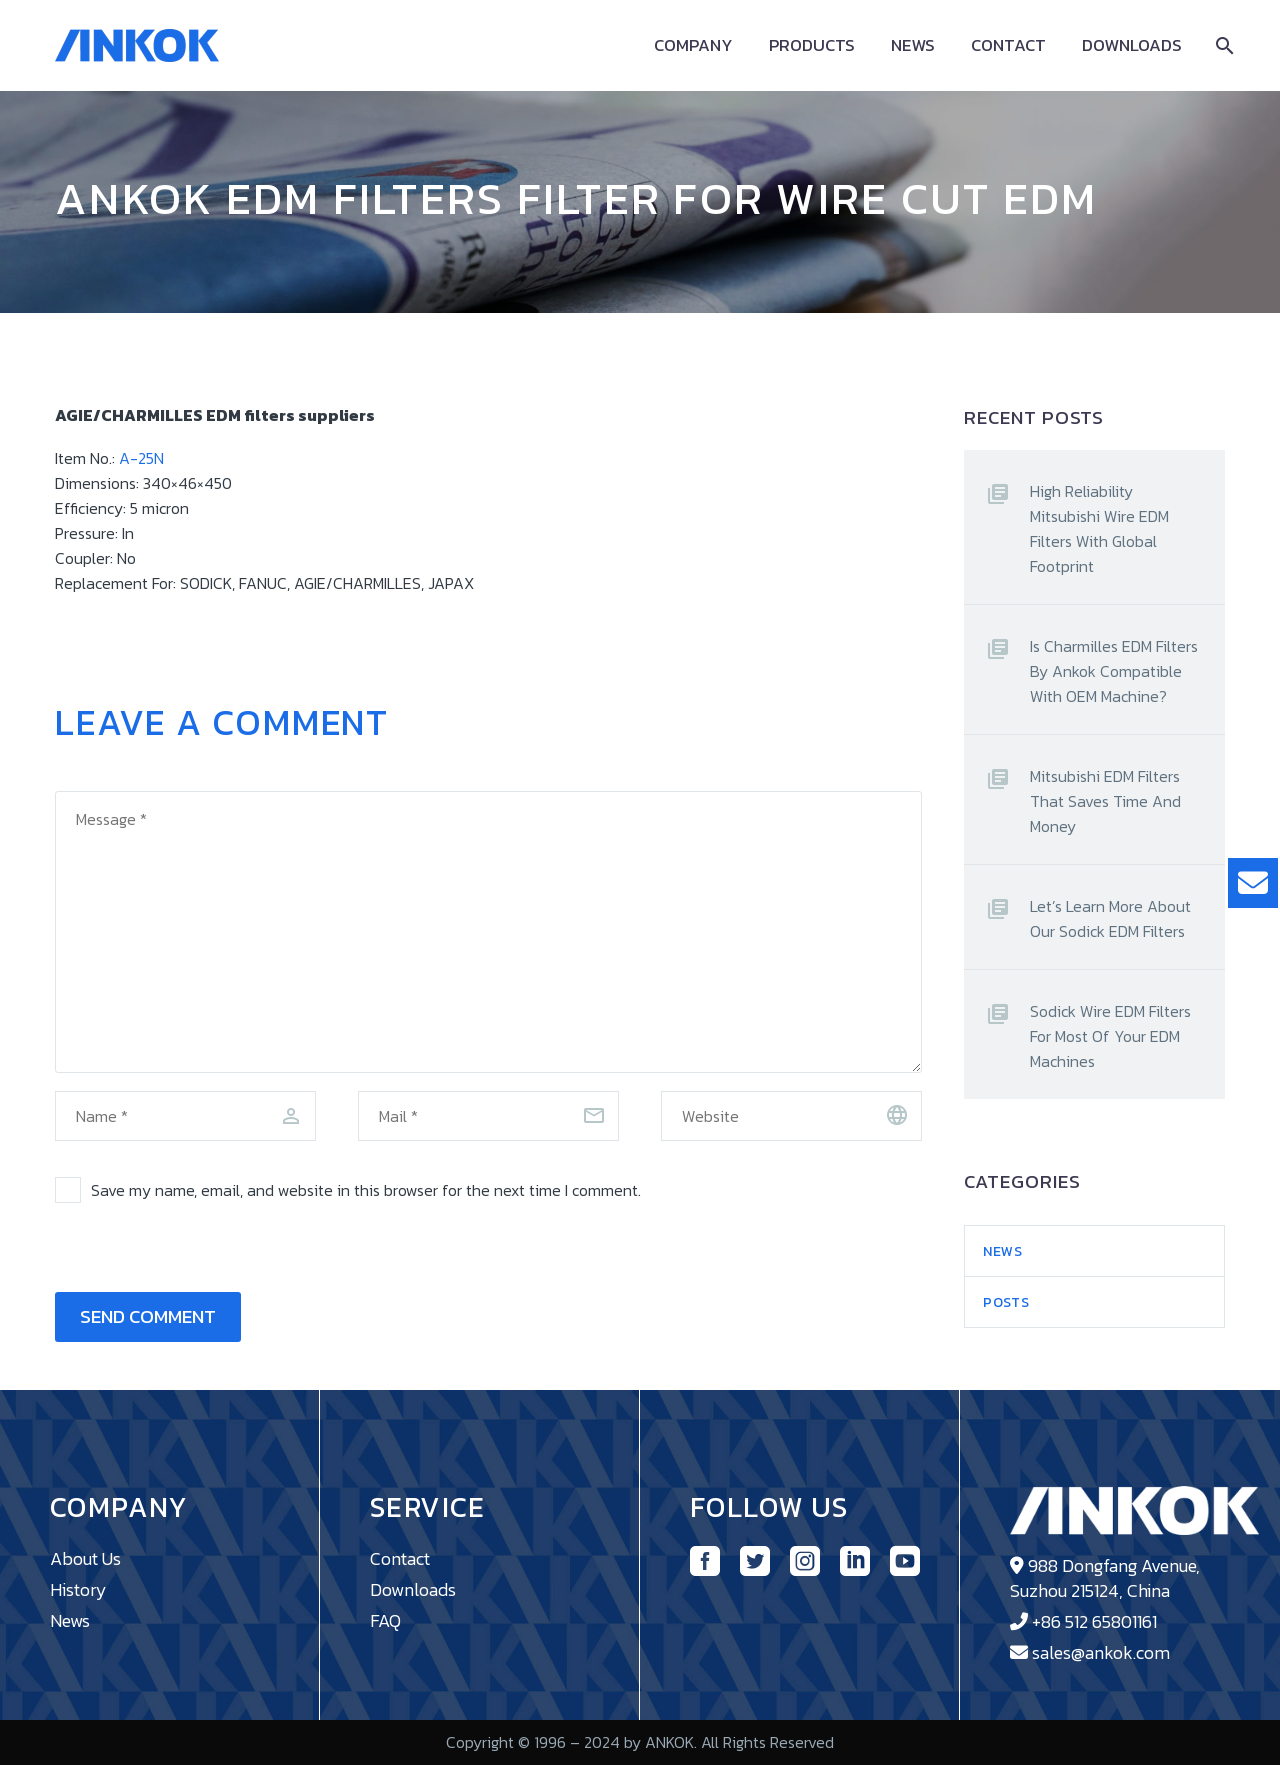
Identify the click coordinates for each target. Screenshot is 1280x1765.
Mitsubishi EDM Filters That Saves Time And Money (1105, 801)
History (78, 1589)
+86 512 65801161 (1094, 1621)
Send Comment (148, 1316)
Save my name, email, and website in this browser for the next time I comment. (366, 1190)
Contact (1008, 45)
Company (693, 45)
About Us (85, 1558)
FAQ (385, 1620)
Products (812, 45)
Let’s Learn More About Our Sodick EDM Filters (1110, 918)
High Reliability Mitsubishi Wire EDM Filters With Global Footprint (1099, 528)
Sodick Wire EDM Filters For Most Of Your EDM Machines (1110, 1036)
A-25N (141, 458)
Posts (1006, 1302)
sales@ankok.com (1101, 1652)
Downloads (1132, 45)
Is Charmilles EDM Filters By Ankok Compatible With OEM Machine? (1114, 671)
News (913, 45)
